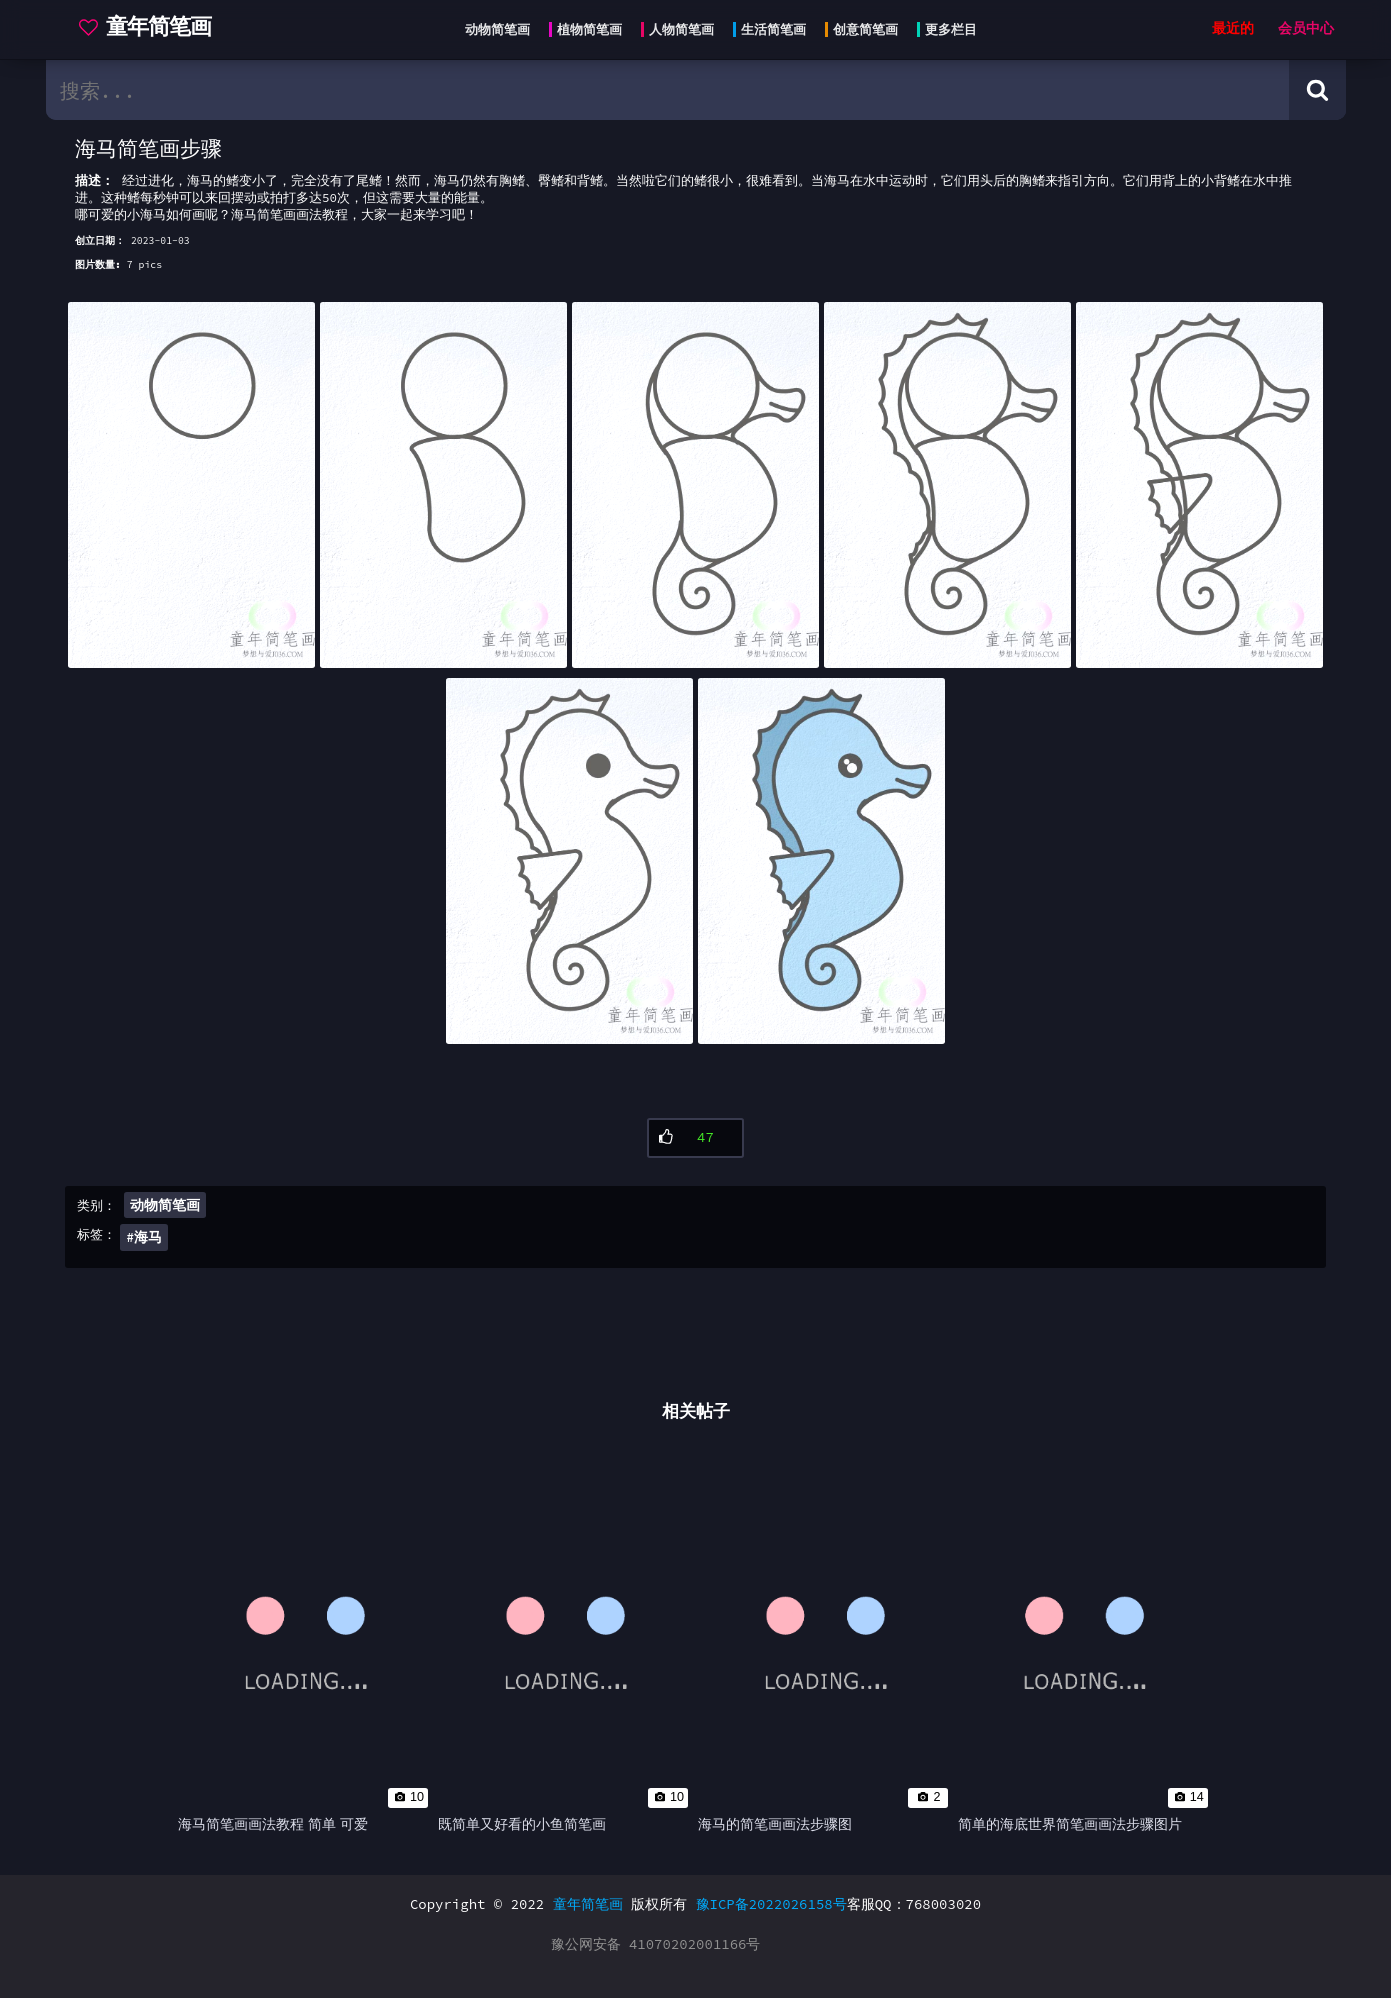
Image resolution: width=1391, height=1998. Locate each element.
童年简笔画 (588, 1904)
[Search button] (1317, 90)
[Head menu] (715, 30)
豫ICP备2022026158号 (771, 1904)
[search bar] (667, 90)
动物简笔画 (165, 1205)
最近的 (1233, 28)
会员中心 (1306, 28)
